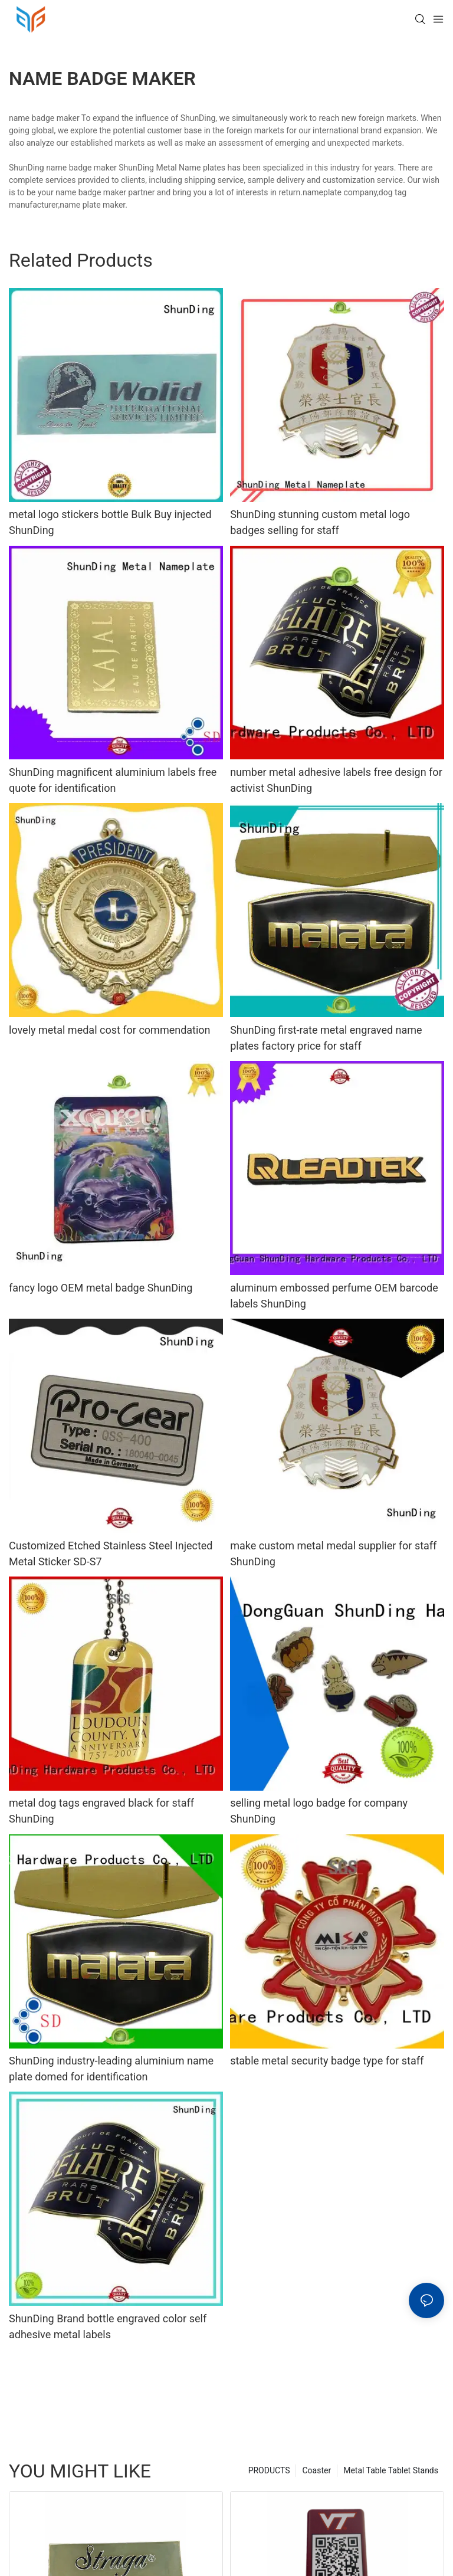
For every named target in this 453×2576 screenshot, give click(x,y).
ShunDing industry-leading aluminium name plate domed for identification (111, 2068)
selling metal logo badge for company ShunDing (319, 1811)
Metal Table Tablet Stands (390, 2470)
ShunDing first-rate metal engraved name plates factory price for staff (326, 1038)
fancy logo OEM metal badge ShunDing (100, 1288)
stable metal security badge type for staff (327, 2060)
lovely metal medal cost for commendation (110, 1030)
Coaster (316, 2470)
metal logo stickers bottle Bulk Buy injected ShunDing (110, 522)
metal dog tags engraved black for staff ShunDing (101, 1811)
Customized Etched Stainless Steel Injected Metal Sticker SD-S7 (111, 1553)
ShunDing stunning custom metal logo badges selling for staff (320, 522)
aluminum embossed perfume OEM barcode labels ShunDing (334, 1296)
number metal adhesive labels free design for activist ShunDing (336, 780)
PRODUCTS (269, 2470)
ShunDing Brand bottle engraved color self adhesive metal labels (107, 2326)
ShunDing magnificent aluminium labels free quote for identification (112, 780)
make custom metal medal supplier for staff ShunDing (333, 1553)
